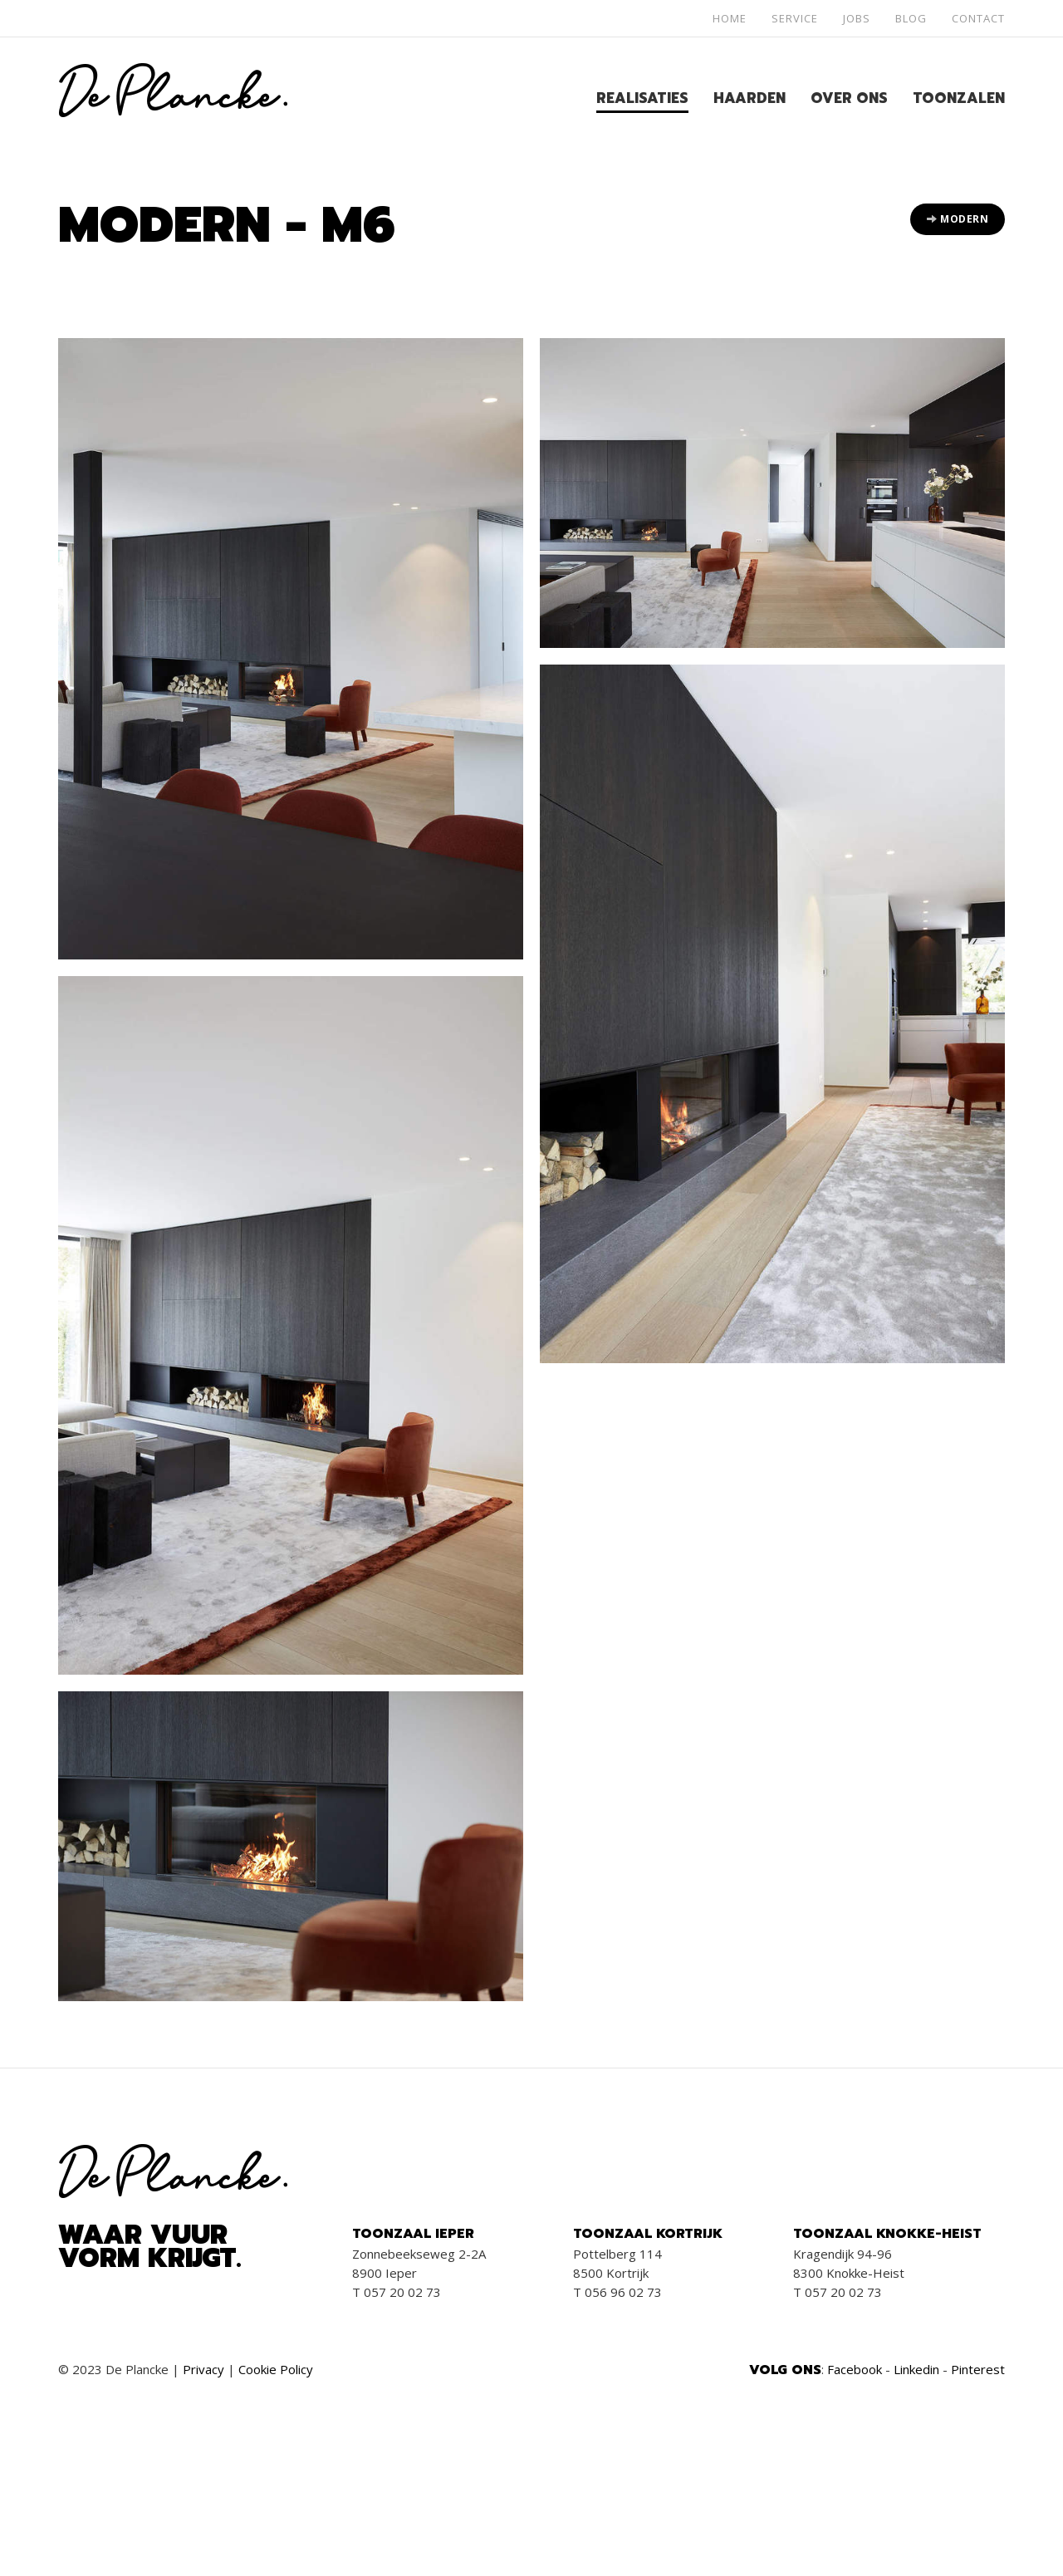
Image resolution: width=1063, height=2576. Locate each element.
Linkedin (916, 2369)
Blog (911, 18)
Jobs (856, 18)
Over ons (849, 98)
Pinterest (978, 2369)
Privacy (203, 2369)
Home (730, 18)
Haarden (749, 98)
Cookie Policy (275, 2369)
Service (795, 18)
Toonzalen (959, 98)
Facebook (854, 2369)
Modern (957, 219)
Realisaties (642, 98)
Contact (978, 18)
